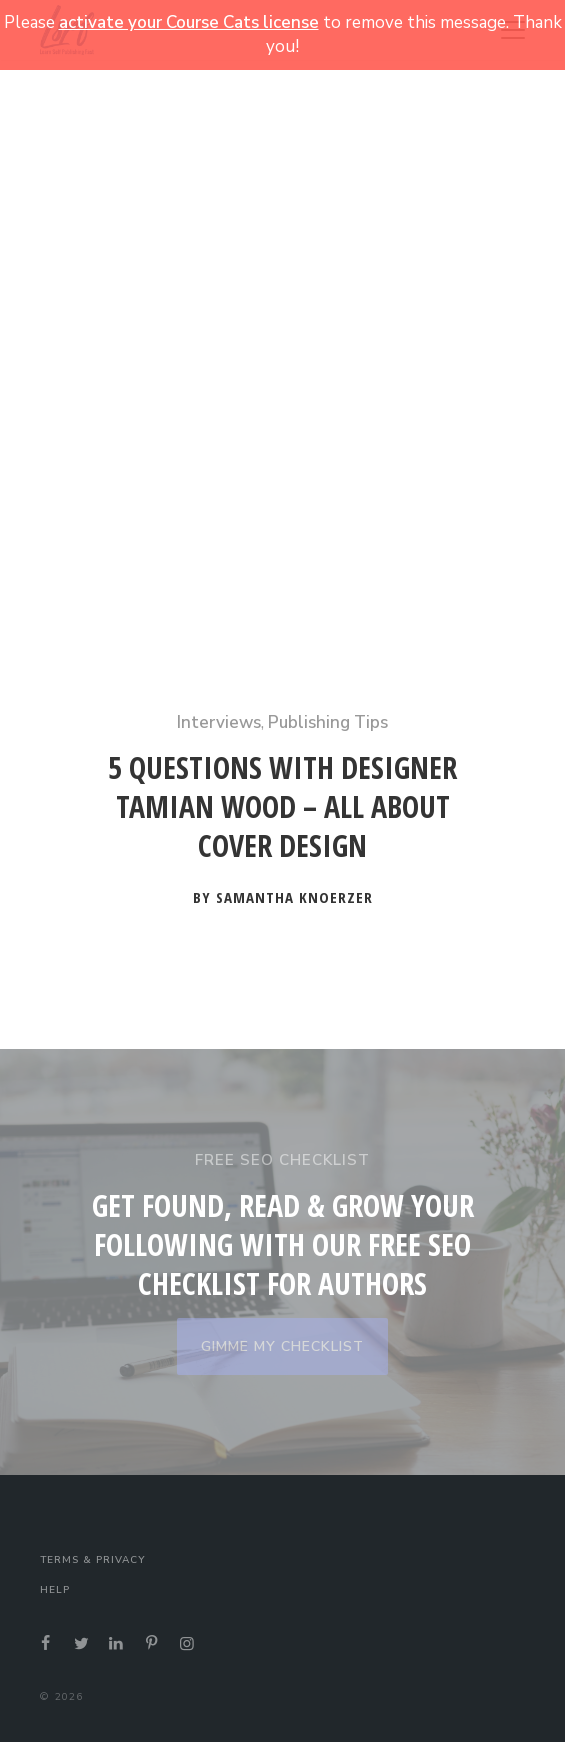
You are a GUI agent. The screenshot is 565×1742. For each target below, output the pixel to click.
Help (55, 1590)
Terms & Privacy (92, 1560)
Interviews (219, 722)
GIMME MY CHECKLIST (282, 1346)
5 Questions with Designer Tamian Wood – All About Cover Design (282, 807)
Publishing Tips (328, 722)
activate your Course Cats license (189, 22)
